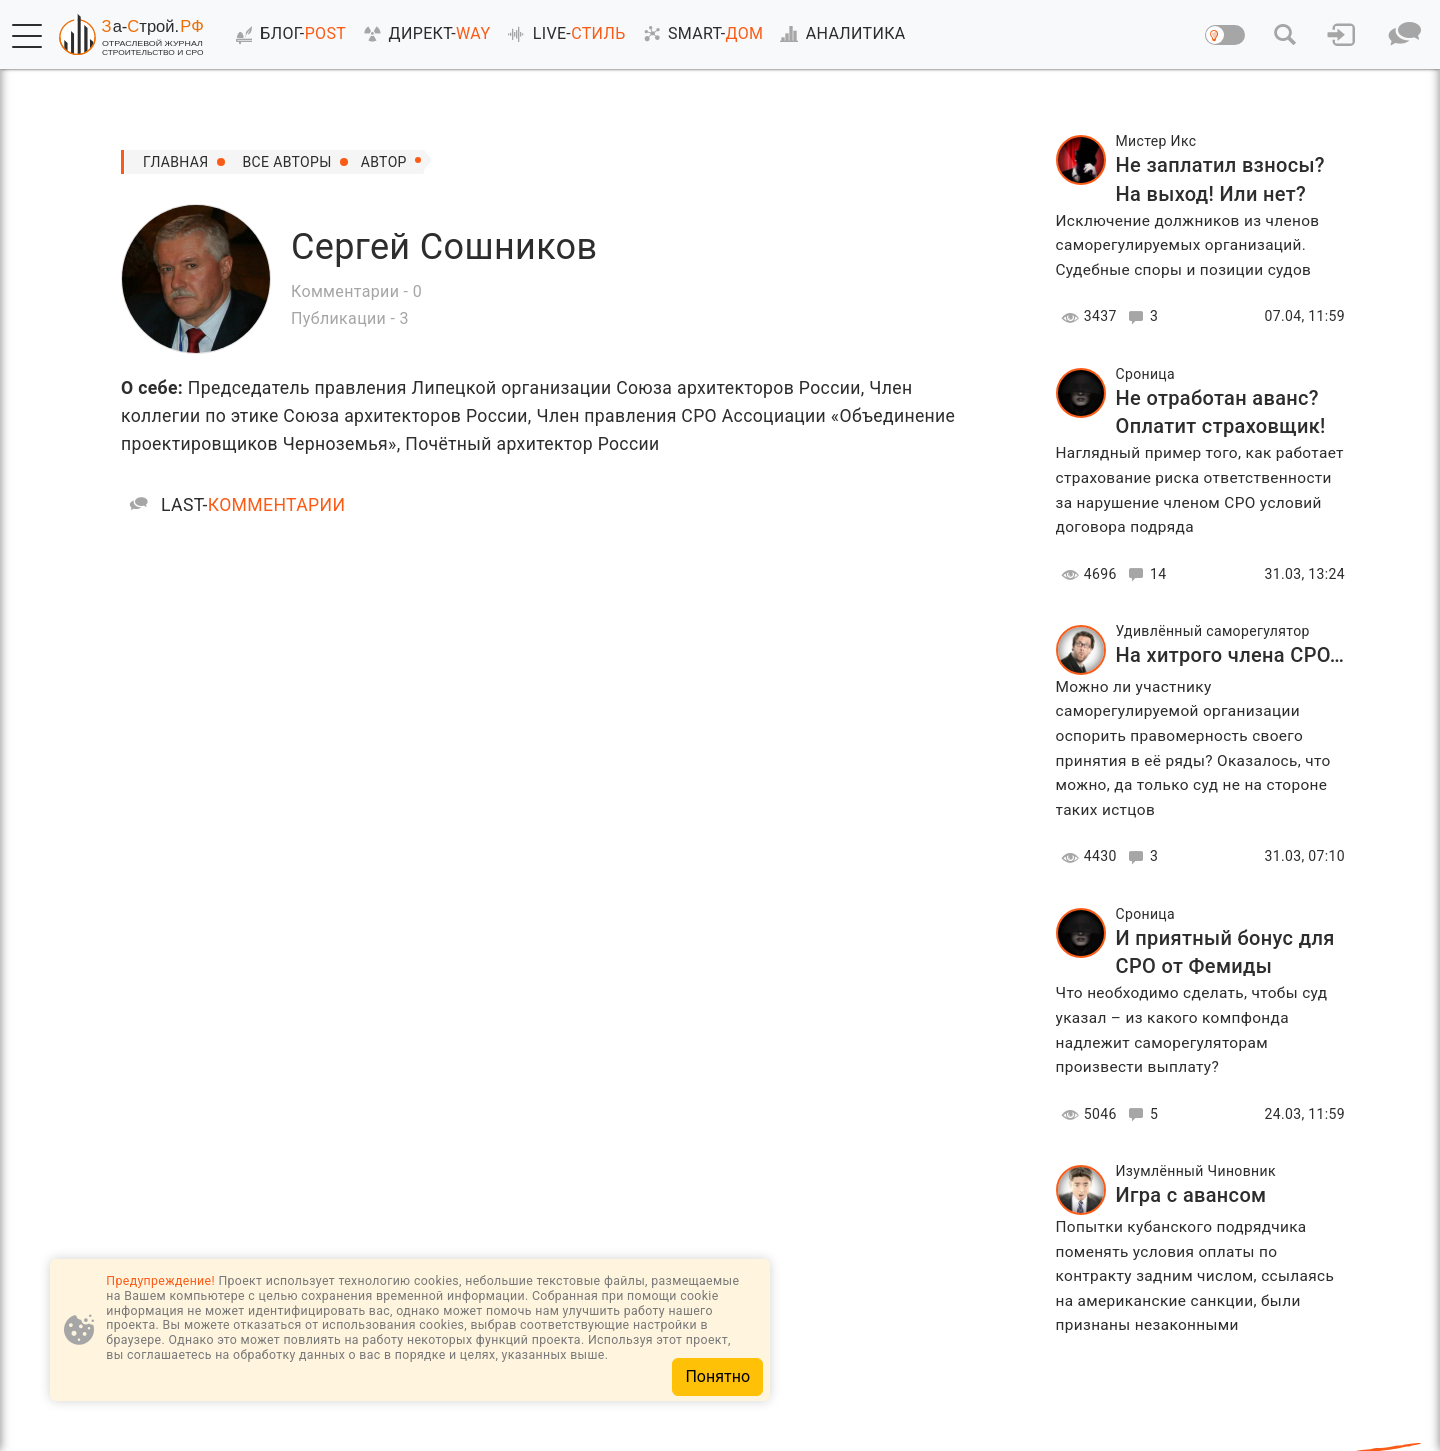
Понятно (717, 1376)
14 (1144, 574)
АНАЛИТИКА (839, 34)
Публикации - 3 (350, 318)
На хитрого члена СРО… (1230, 655)
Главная (176, 162)
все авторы (287, 162)
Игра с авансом (1191, 1195)
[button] (27, 36)
